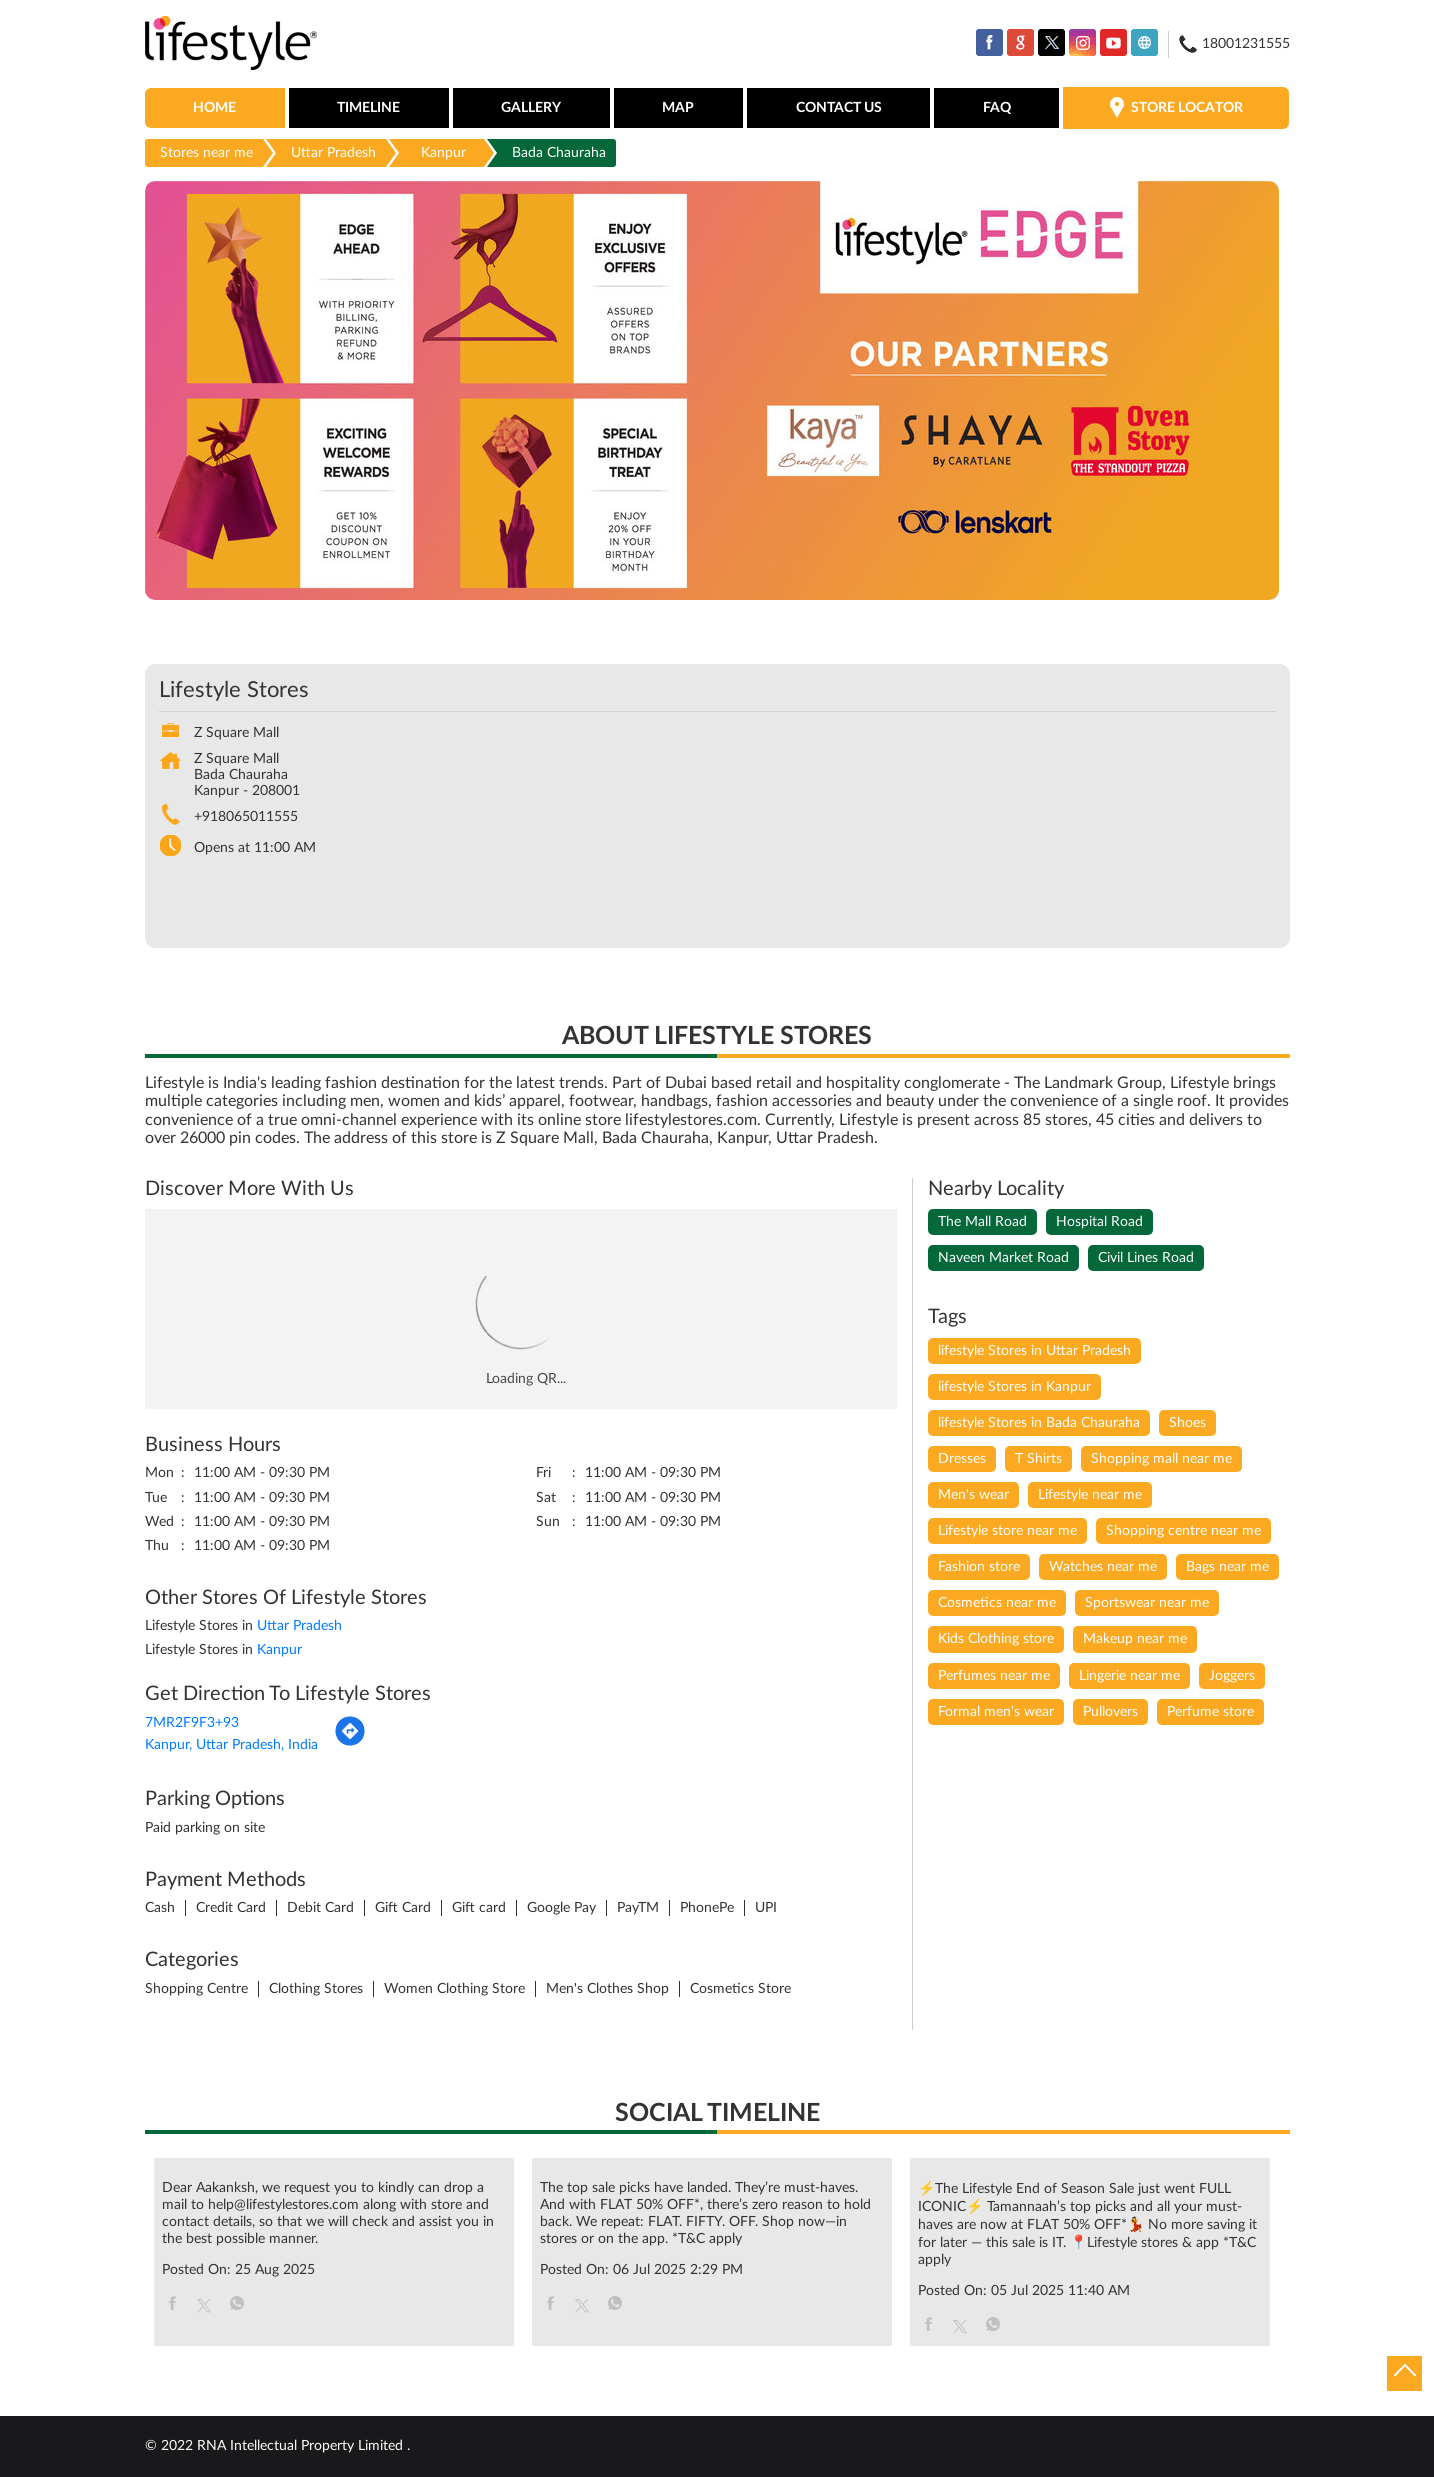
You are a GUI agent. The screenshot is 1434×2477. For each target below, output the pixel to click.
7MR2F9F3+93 (192, 1723)
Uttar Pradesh (333, 153)
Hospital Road (1099, 1222)
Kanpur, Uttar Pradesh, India (231, 1745)
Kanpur (443, 153)
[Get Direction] (350, 1743)
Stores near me (206, 153)
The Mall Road (982, 1222)
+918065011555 (246, 817)
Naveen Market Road (1003, 1258)
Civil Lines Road (1146, 1258)
